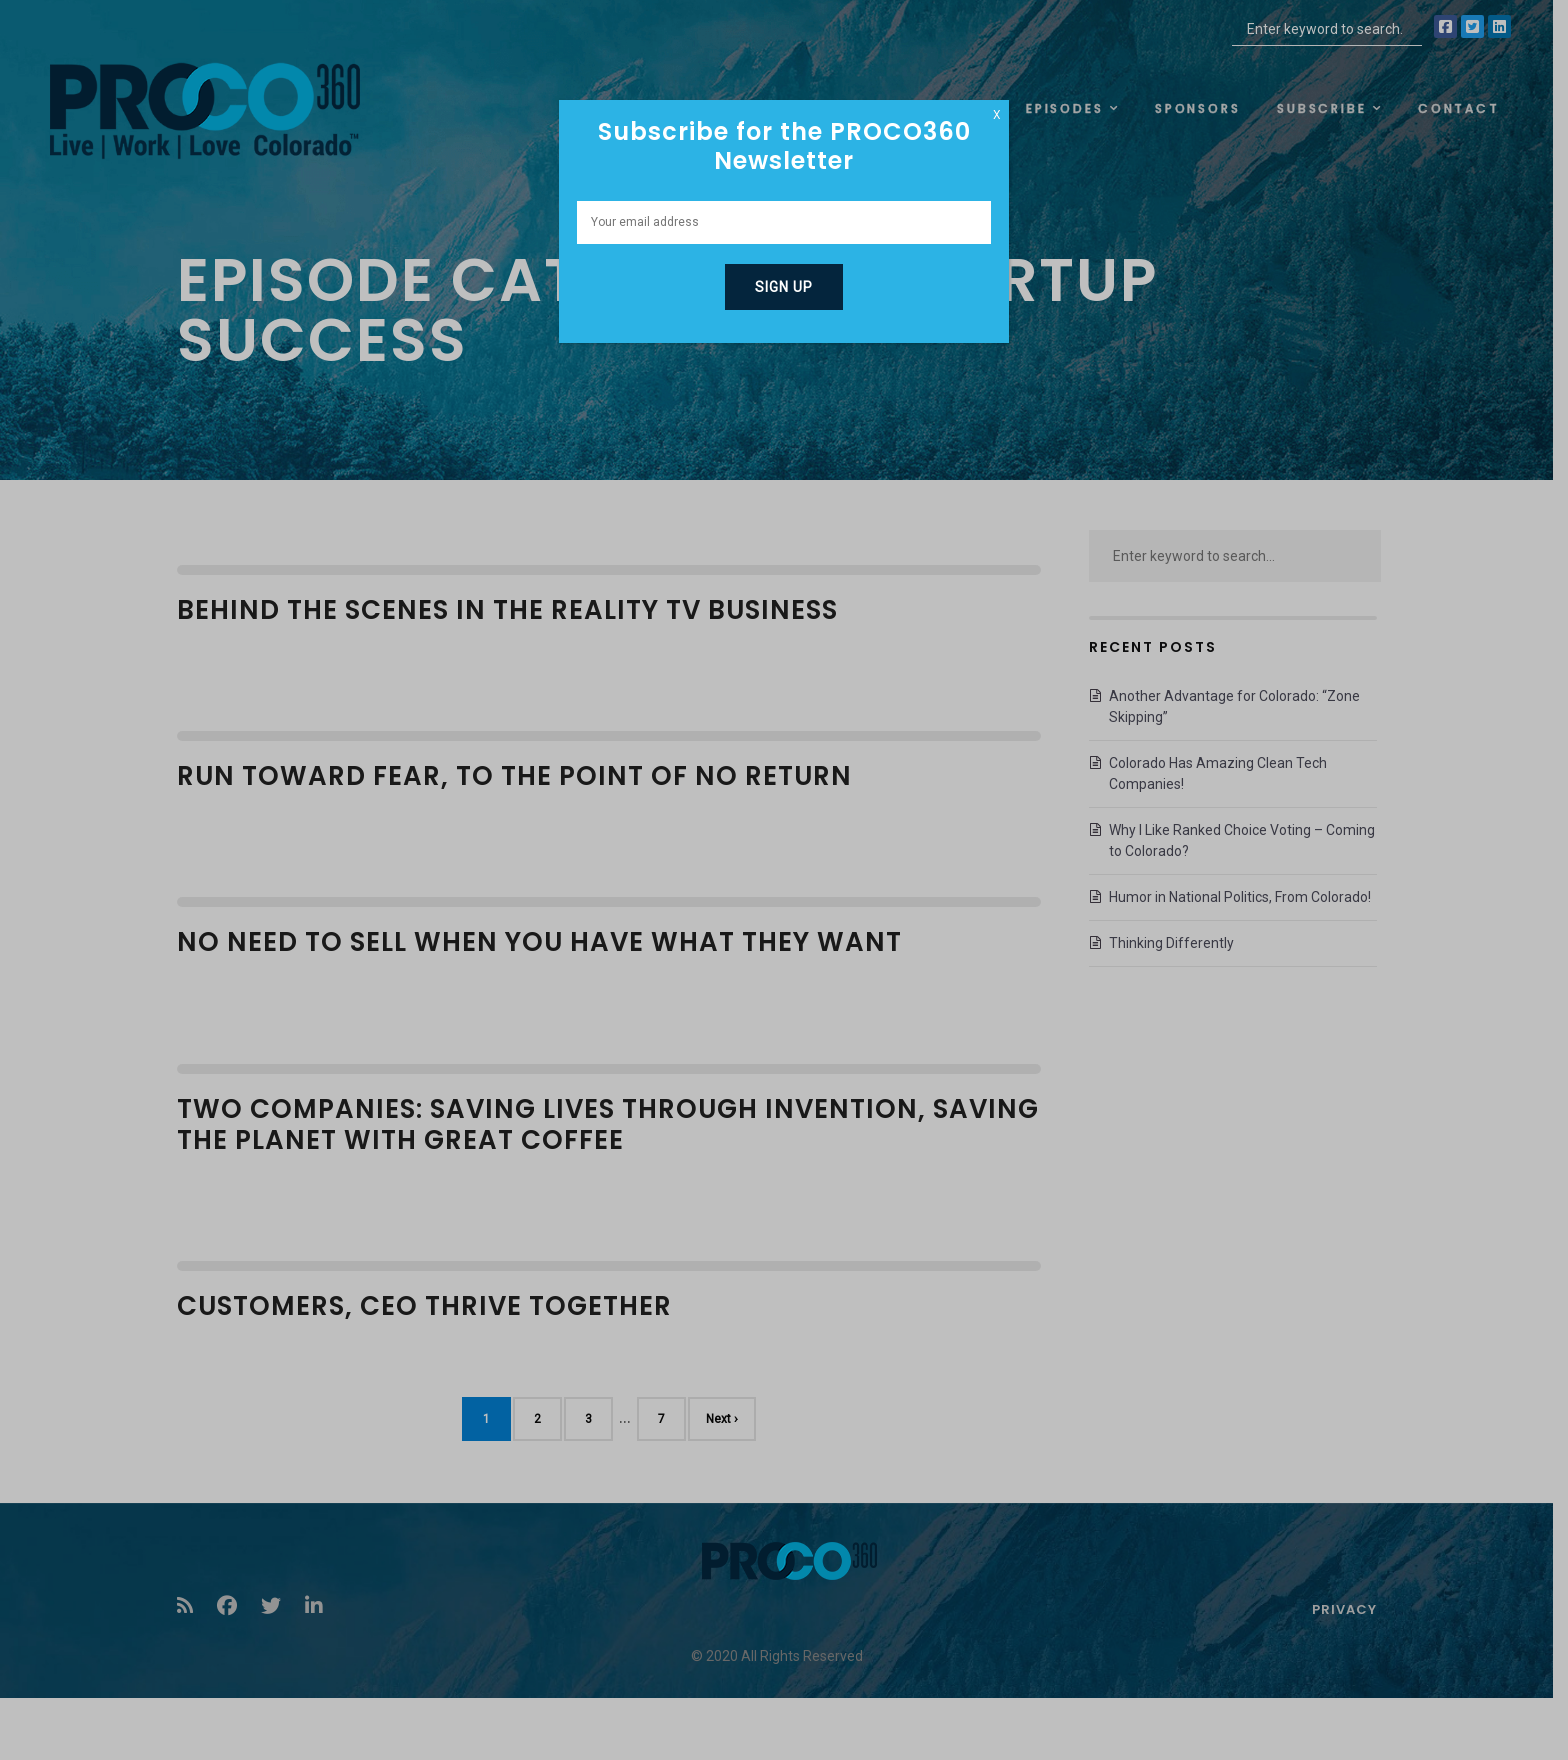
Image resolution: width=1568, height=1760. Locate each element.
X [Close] (997, 115)
